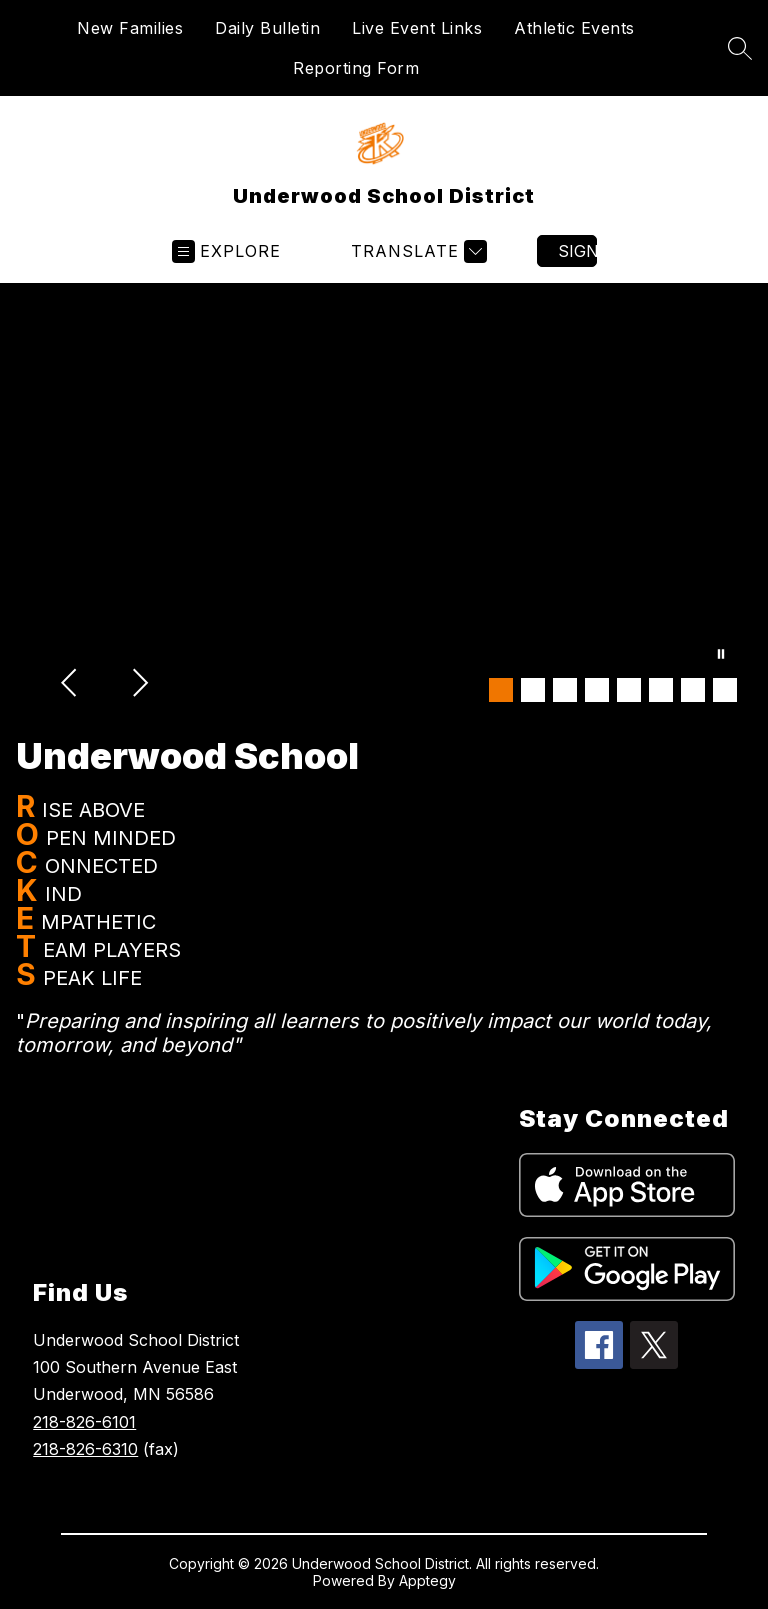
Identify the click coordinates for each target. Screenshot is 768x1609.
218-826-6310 (85, 1449)
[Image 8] (725, 690)
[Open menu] (226, 251)
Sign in (577, 251)
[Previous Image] (71, 685)
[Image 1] (501, 690)
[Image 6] (661, 690)
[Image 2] (533, 690)
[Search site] (740, 48)
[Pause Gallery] (721, 656)
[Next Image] (139, 685)
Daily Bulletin (267, 28)
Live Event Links (417, 28)
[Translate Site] (416, 251)
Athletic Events (574, 28)
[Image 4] (597, 690)
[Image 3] (565, 690)
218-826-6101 (84, 1422)
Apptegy (427, 1580)
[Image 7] (693, 690)
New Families (130, 28)
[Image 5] (629, 690)
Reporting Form (356, 68)
